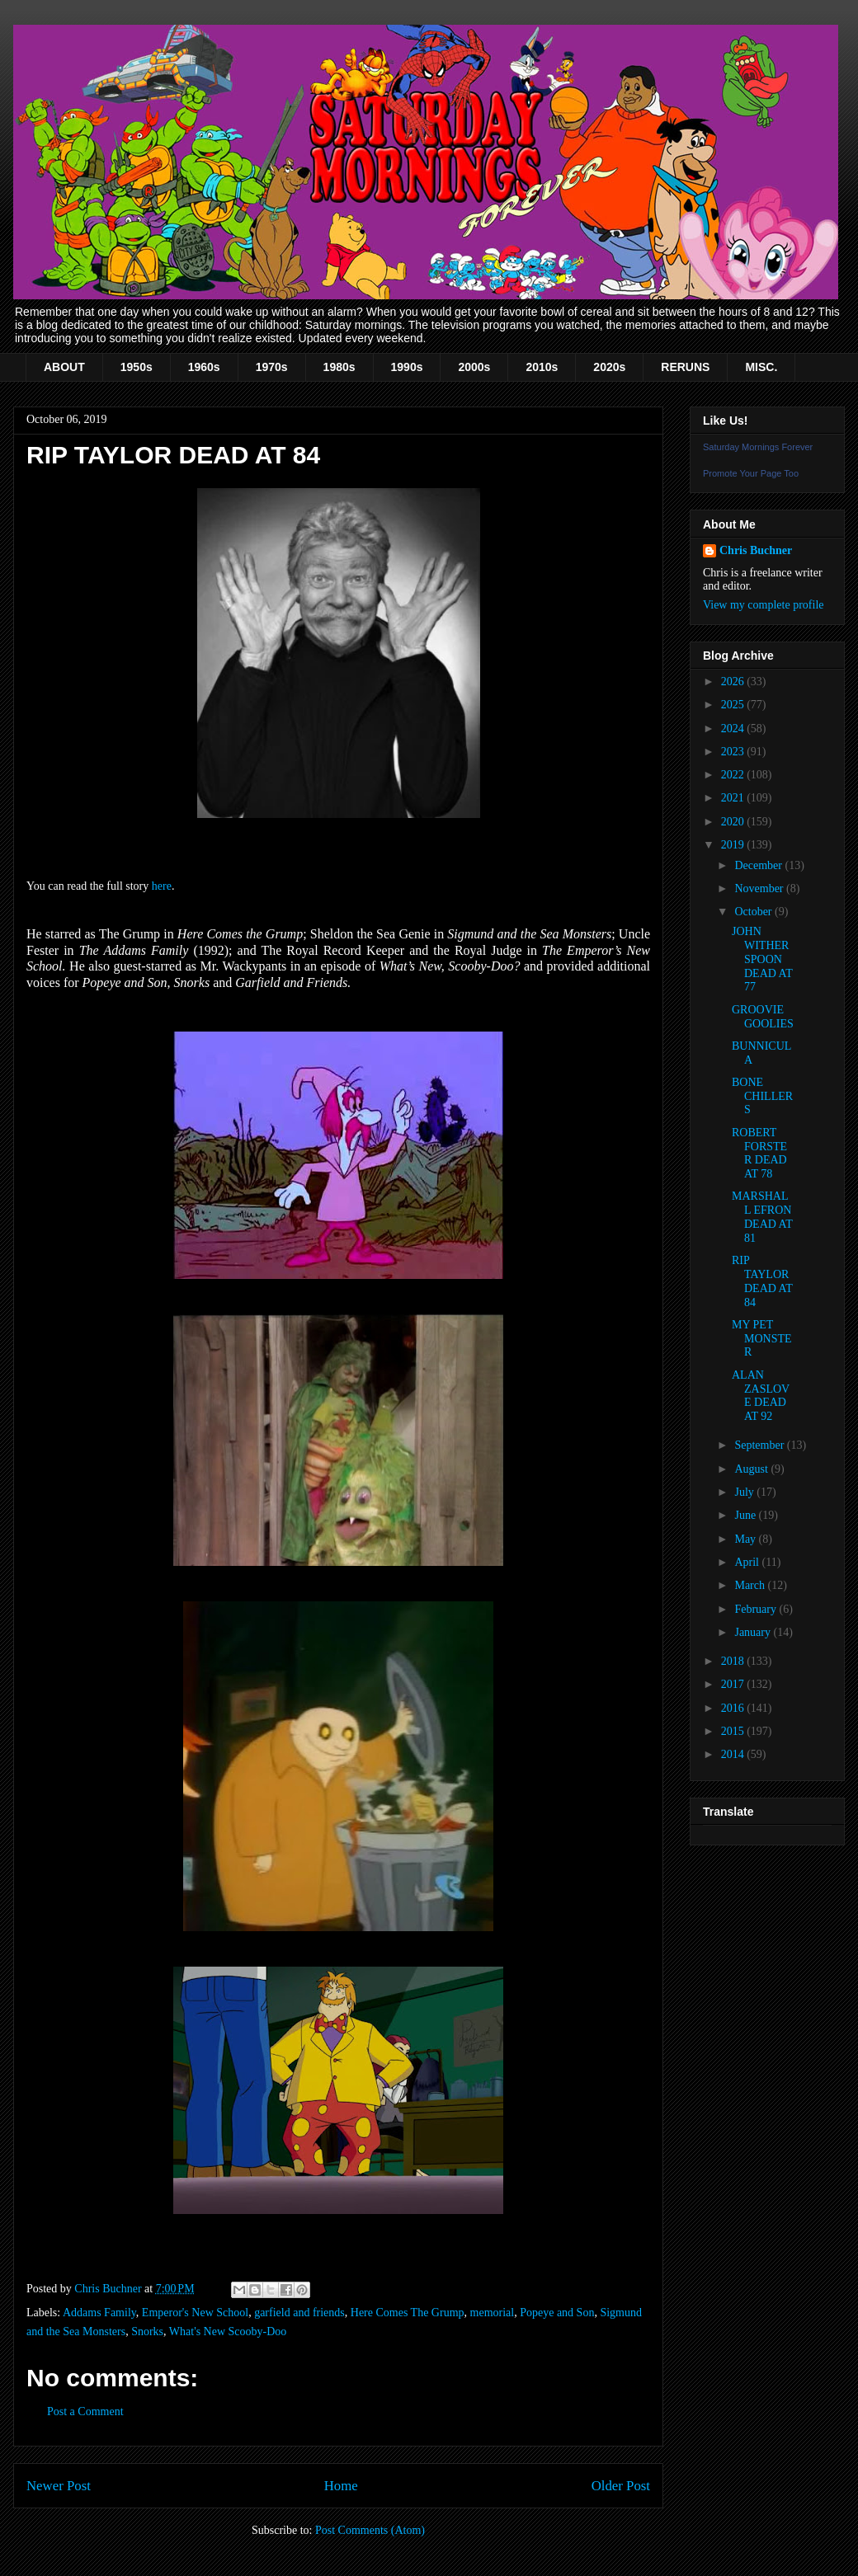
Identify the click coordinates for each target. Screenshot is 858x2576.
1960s (204, 367)
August (752, 1469)
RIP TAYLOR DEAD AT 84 (762, 1281)
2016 (734, 1708)
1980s (339, 367)
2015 (734, 1731)
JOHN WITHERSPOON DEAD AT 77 (762, 959)
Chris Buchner (755, 550)
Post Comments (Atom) (370, 2530)
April (747, 1562)
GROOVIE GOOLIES (763, 1017)
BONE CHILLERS (762, 1096)
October (754, 911)
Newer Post (58, 2486)
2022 (734, 775)
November (760, 888)
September (760, 1445)
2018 (734, 1661)
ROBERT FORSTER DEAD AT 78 (759, 1153)
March (750, 1585)
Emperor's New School (195, 2312)
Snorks (147, 2331)
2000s (474, 367)
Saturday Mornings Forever (758, 447)
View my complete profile (763, 605)
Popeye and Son (557, 2312)
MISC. (761, 367)
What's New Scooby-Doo (228, 2331)
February (756, 1609)
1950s (136, 367)
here (162, 886)
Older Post (621, 2486)
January (753, 1632)
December (759, 865)
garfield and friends (299, 2312)
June (746, 1515)
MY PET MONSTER (762, 1339)
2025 (734, 704)
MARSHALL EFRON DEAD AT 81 (762, 1216)
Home (341, 2486)
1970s (272, 367)
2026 (734, 681)
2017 (734, 1684)
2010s (542, 367)
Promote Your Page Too (751, 473)
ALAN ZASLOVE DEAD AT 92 (761, 1395)
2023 (734, 751)
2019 (734, 845)
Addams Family (99, 2312)
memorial (492, 2312)
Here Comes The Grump (407, 2312)
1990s (407, 367)
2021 (734, 798)
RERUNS (685, 367)
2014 (734, 1754)
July (745, 1492)
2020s (609, 367)
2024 (734, 728)
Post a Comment (85, 2411)
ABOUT (64, 367)
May (746, 1539)
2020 (734, 822)
